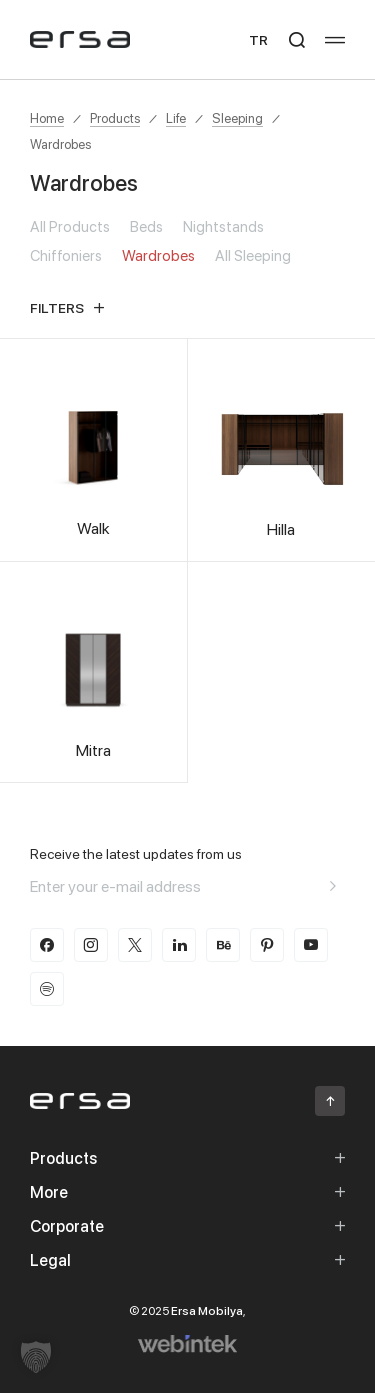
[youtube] (311, 945)
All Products (70, 226)
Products (115, 118)
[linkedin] (179, 945)
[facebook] (47, 945)
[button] (36, 1357)
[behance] (223, 945)
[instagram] (91, 945)
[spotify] (47, 989)
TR (258, 39)
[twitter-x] (135, 945)
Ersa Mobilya (207, 1310)
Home (47, 118)
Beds (146, 226)
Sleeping (237, 118)
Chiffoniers (66, 255)
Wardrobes (60, 144)
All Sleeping (253, 255)
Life (176, 118)
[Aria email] (333, 886)
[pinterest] (267, 945)
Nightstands (223, 226)
